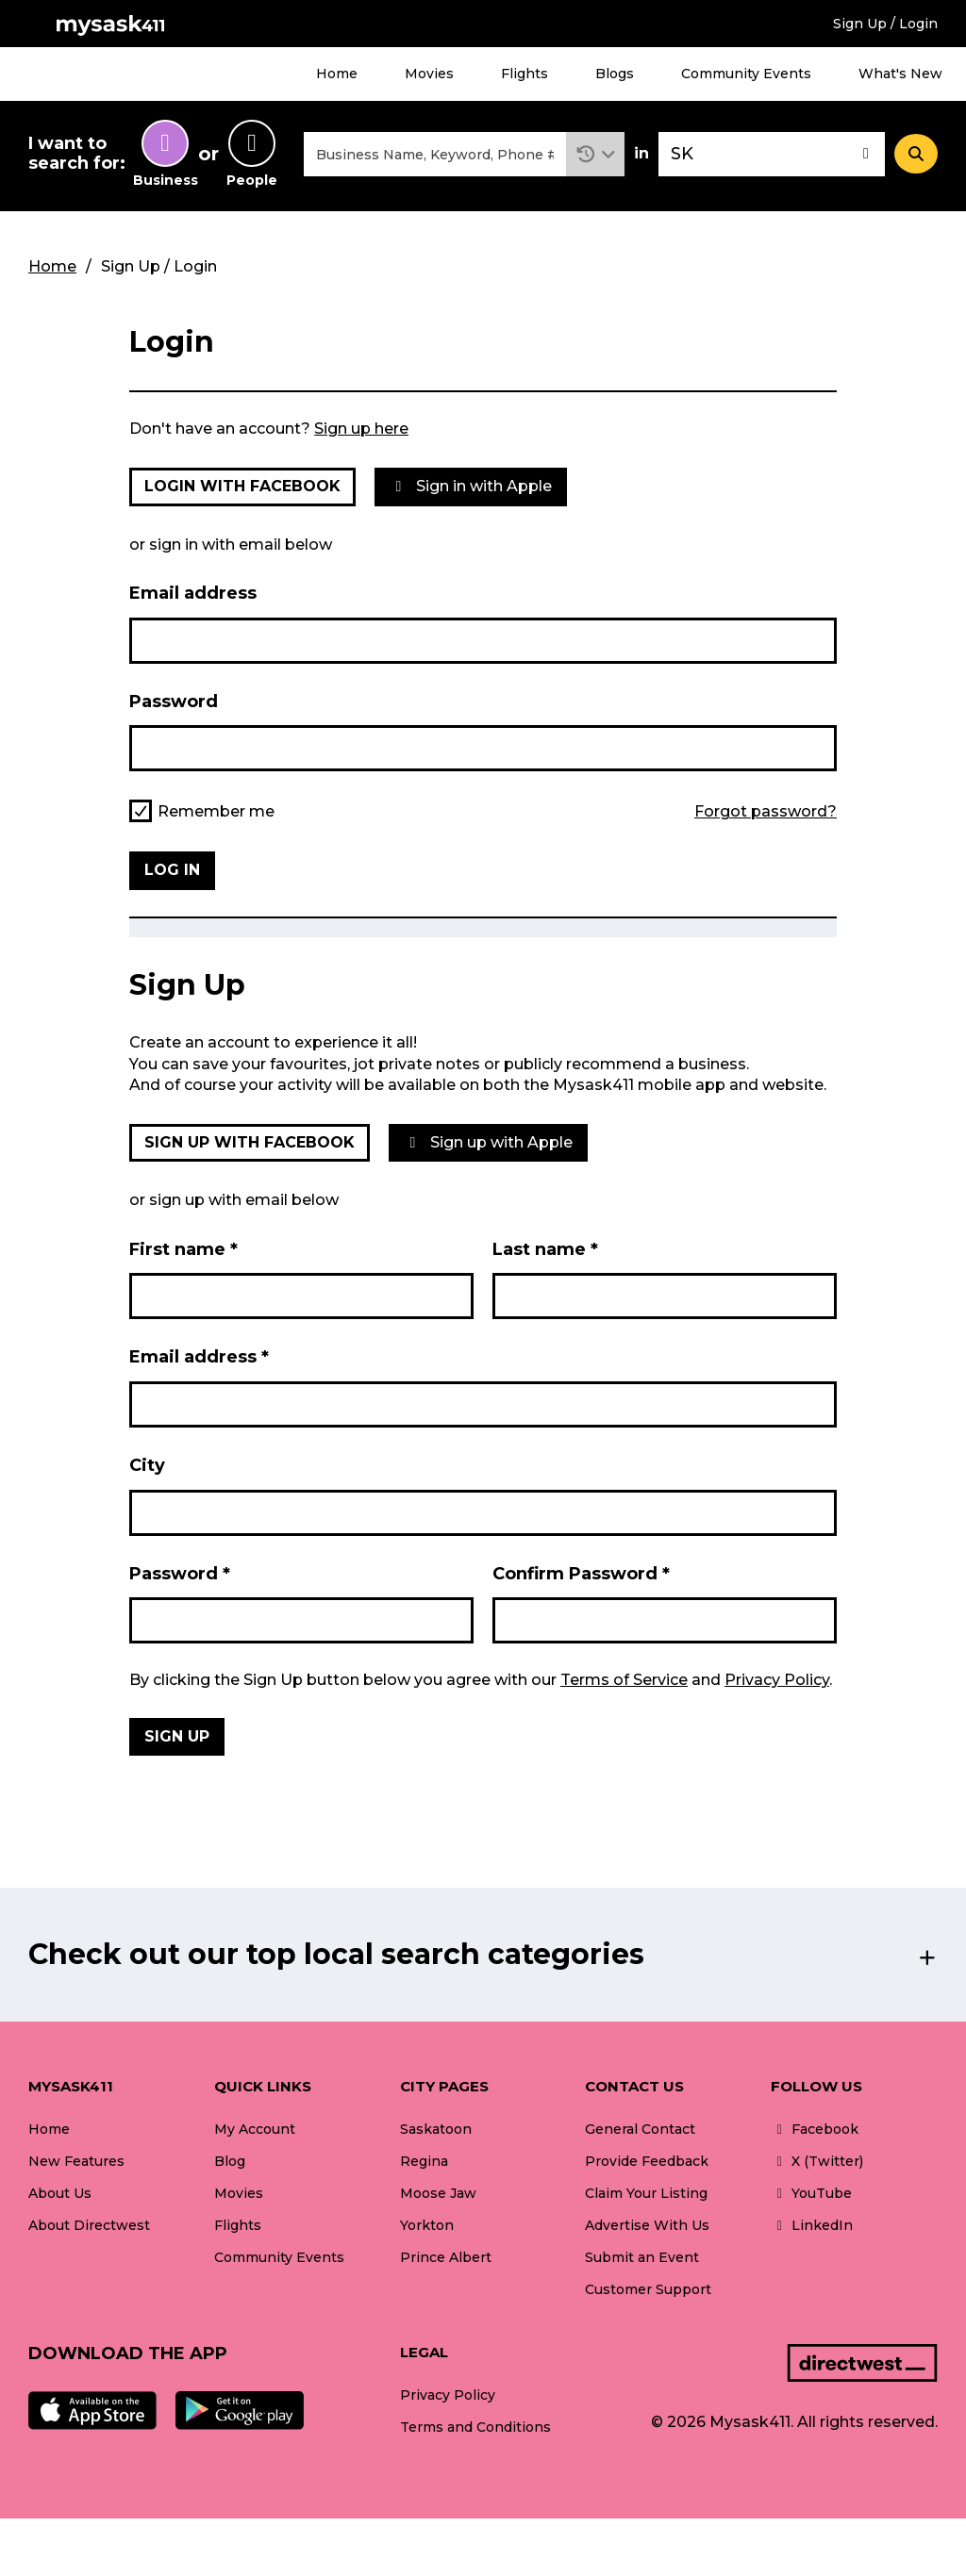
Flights (524, 73)
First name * (183, 1249)
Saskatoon (436, 2129)
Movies (429, 73)
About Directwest (89, 2225)
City (147, 1465)
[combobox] (435, 154)
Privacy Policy (776, 1680)
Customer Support (648, 2289)
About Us (60, 2193)
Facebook (814, 2129)
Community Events (746, 73)
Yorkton (427, 2225)
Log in (172, 870)
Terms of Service (624, 1680)
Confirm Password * (581, 1573)
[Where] (771, 154)
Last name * (545, 1249)
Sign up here (361, 429)
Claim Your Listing (646, 2193)
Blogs (614, 73)
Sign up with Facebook (249, 1142)
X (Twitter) (817, 2161)
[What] (435, 154)
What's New (900, 73)
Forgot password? (765, 811)
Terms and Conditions (475, 2427)
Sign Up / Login (885, 23)
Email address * (199, 1356)
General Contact (640, 2129)
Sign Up (176, 1736)
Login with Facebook (242, 486)
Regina (424, 2161)
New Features (76, 2161)
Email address (193, 593)
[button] (595, 154)
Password (173, 701)
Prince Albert (445, 2257)
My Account (254, 2129)
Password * (179, 1573)
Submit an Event (642, 2257)
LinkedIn (812, 2225)
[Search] (916, 153)
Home (337, 73)
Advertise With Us (647, 2225)
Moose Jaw (438, 2193)
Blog (229, 2161)
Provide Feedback (646, 2161)
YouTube (811, 2193)
